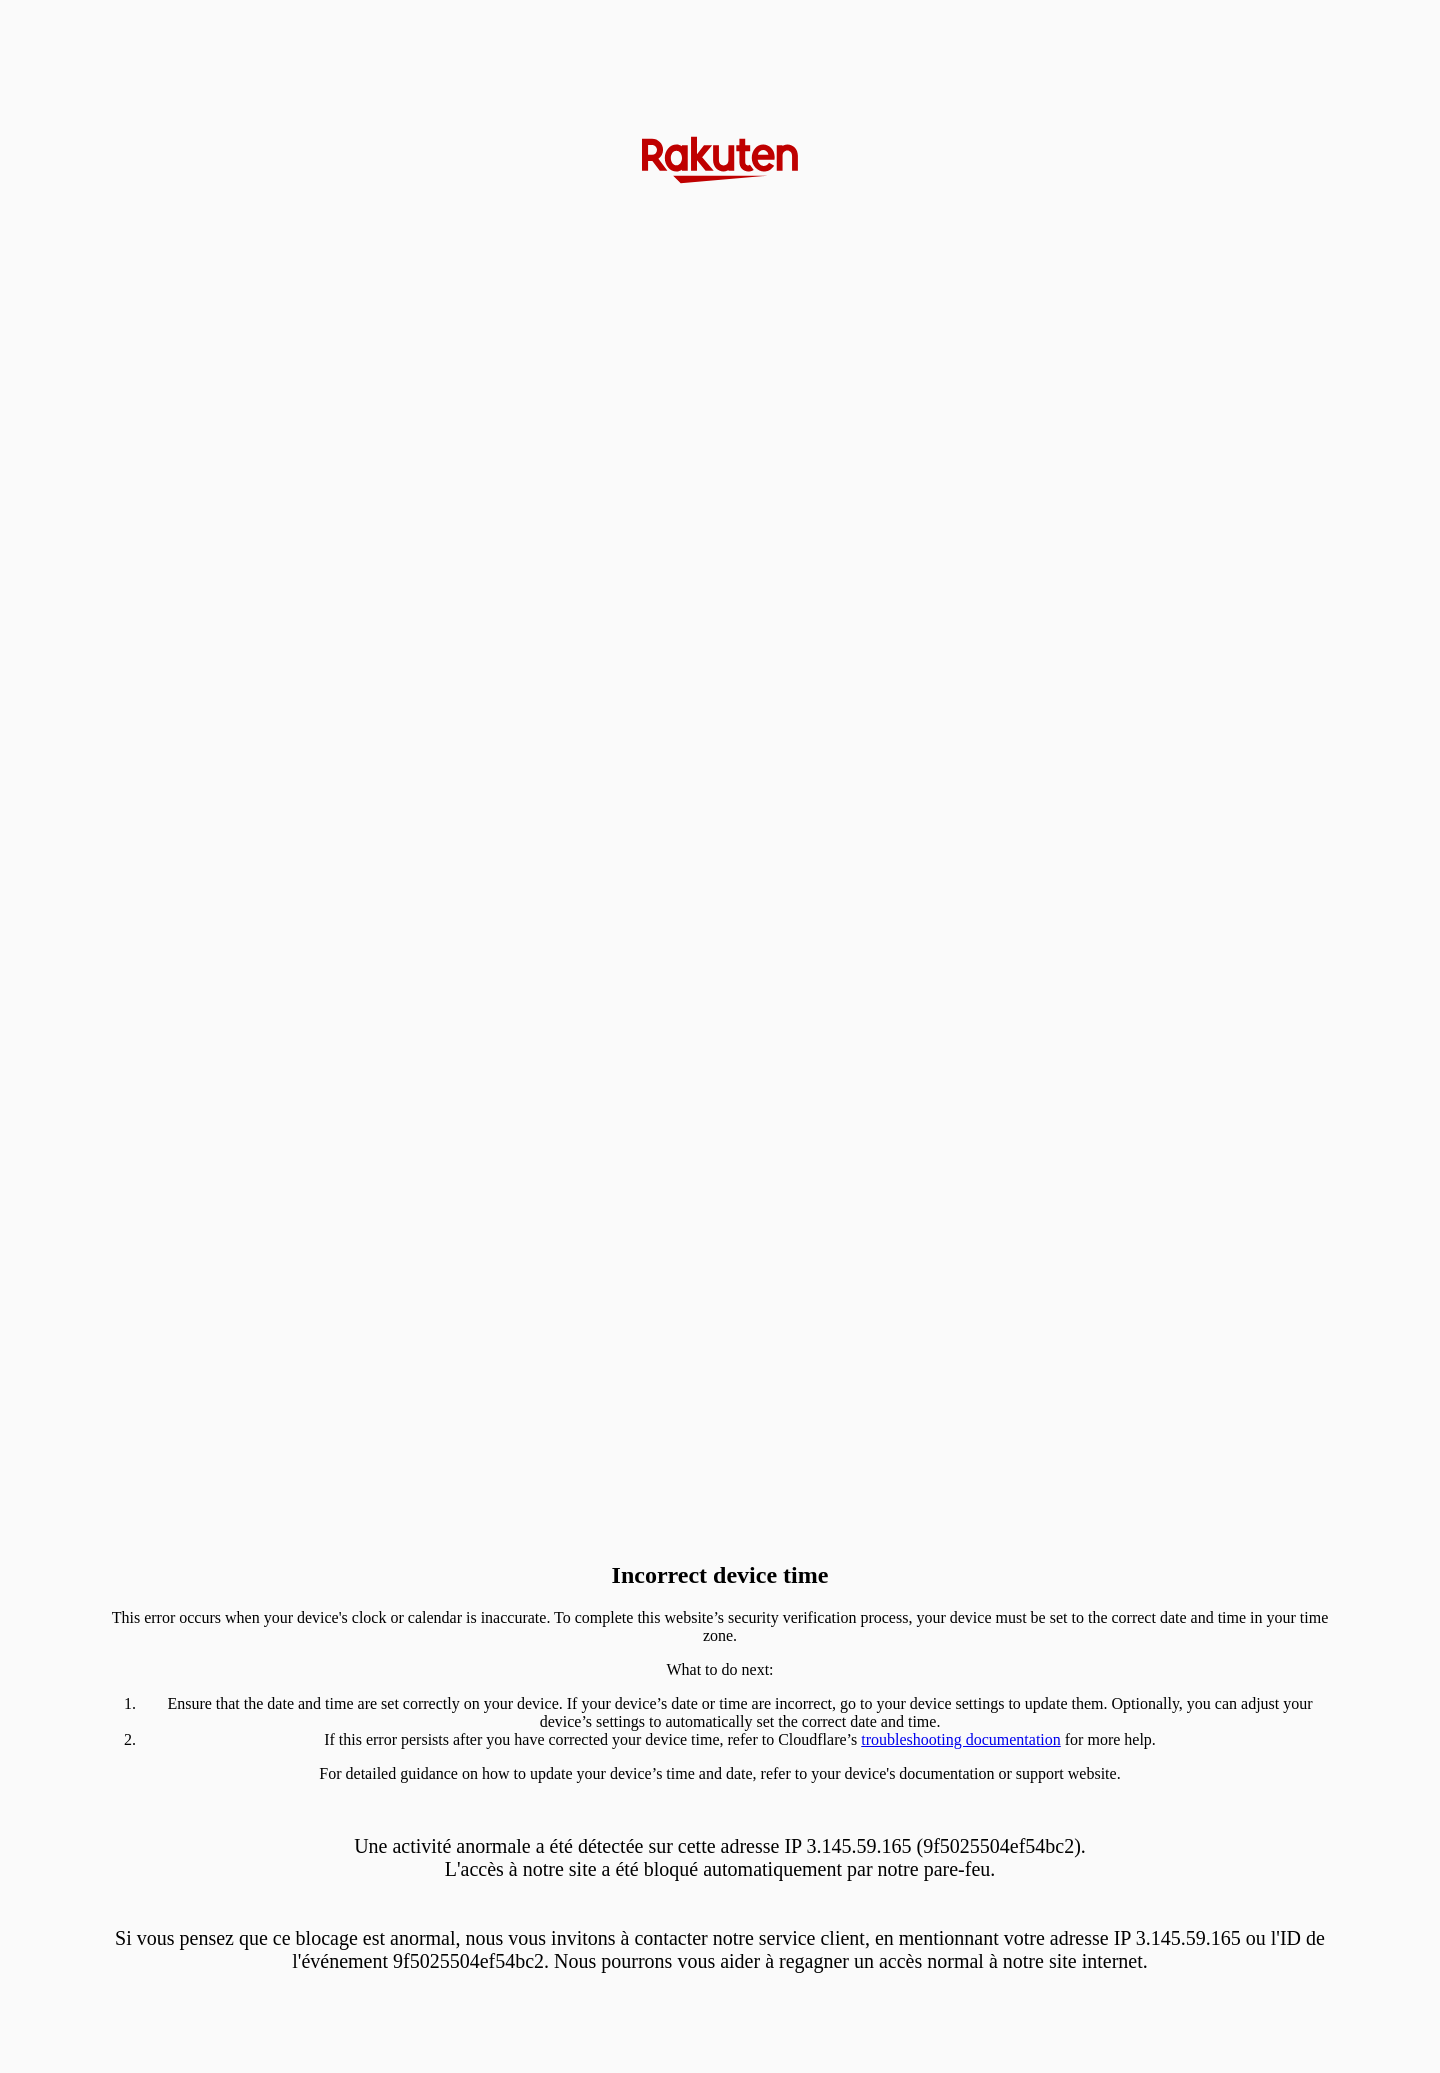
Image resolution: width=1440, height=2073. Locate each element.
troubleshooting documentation (961, 1739)
